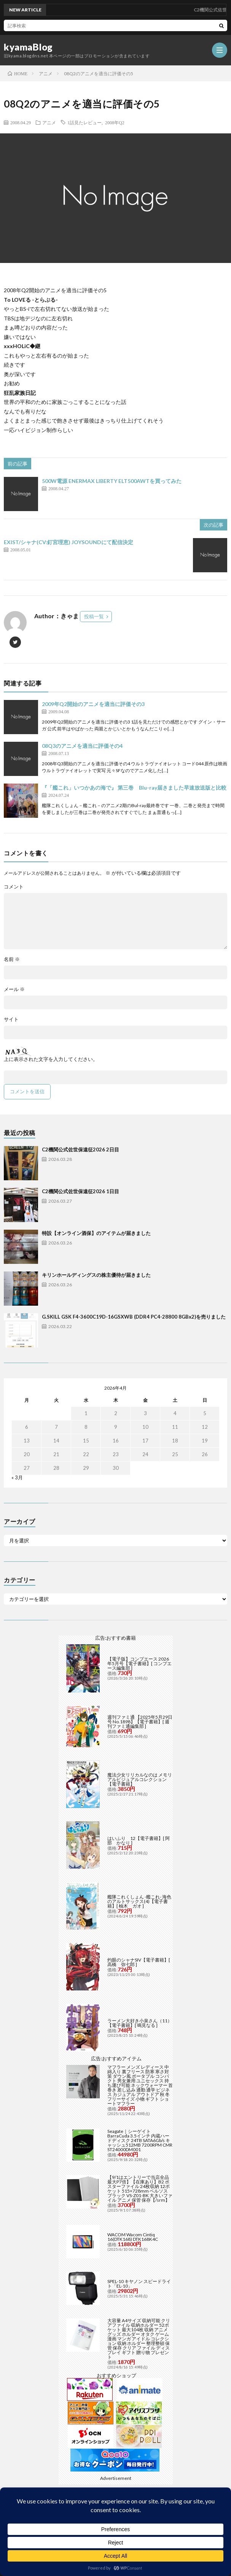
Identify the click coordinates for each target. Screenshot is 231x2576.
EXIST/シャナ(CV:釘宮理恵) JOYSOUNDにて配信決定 (68, 542)
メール (14, 989)
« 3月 (17, 1477)
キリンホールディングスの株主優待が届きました (96, 1275)
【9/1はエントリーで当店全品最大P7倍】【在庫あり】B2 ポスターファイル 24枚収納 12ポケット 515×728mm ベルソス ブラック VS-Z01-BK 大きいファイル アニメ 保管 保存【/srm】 (139, 2188)
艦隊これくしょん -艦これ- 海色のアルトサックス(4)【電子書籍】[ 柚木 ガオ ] (139, 1901)
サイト (11, 1019)
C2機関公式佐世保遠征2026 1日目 (80, 1191)
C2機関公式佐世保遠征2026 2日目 (80, 1149)
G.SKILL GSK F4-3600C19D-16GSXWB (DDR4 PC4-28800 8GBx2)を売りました (134, 1317)
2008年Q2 (114, 122)
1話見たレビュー (84, 122)
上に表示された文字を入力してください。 (51, 1059)
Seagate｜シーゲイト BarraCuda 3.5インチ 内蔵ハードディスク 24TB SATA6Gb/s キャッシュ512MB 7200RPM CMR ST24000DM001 (139, 2140)
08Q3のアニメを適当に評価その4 (82, 746)
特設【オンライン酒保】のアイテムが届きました (96, 1233)
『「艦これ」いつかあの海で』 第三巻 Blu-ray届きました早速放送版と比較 (134, 787)
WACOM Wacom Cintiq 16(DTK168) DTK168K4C (132, 2237)
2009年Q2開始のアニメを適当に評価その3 (93, 704)
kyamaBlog (28, 47)
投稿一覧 (94, 616)
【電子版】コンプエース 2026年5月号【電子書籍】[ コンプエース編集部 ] (139, 1663)
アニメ (49, 122)
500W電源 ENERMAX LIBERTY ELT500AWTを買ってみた (112, 481)
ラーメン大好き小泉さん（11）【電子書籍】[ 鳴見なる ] (139, 2023)
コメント (14, 886)
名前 (12, 959)
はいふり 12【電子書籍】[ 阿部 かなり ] (138, 1840)
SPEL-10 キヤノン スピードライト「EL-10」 (139, 2283)
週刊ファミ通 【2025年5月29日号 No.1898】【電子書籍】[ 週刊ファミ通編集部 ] (139, 1721)
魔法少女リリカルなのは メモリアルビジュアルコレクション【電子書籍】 (139, 1779)
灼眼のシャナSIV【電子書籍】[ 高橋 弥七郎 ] (138, 1962)
